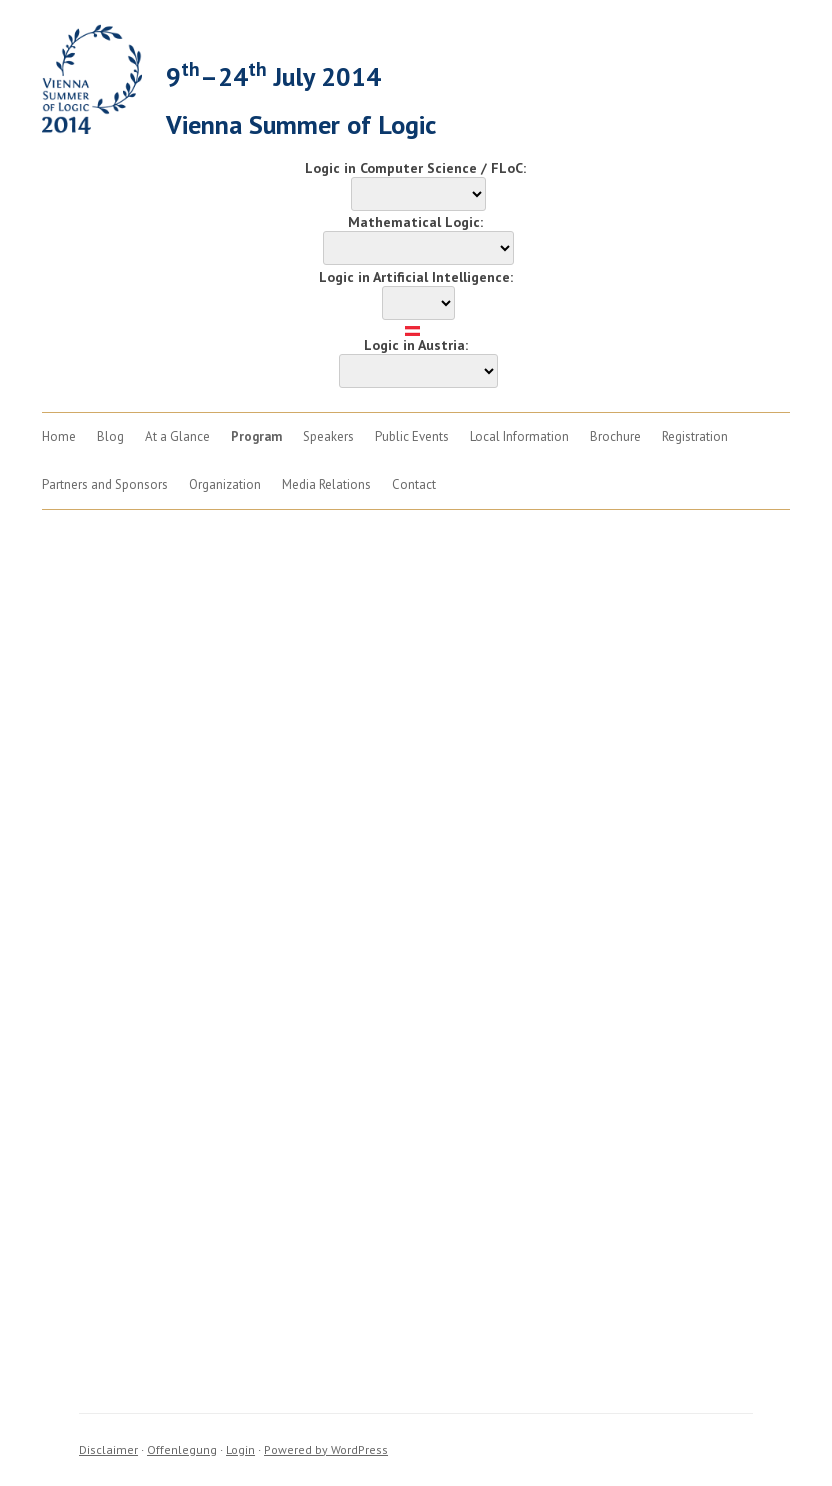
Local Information (519, 436)
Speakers (328, 436)
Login (240, 1449)
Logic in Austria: (416, 345)
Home (59, 436)
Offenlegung (182, 1449)
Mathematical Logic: (415, 222)
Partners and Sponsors (105, 484)
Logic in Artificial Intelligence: (416, 277)
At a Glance (177, 436)
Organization (225, 484)
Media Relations (326, 484)
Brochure (615, 436)
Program (256, 436)
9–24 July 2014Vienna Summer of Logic (301, 98)
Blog (110, 436)
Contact (414, 484)
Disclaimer (108, 1449)
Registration (695, 436)
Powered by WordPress (326, 1449)
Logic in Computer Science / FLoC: (415, 168)
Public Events (412, 436)
